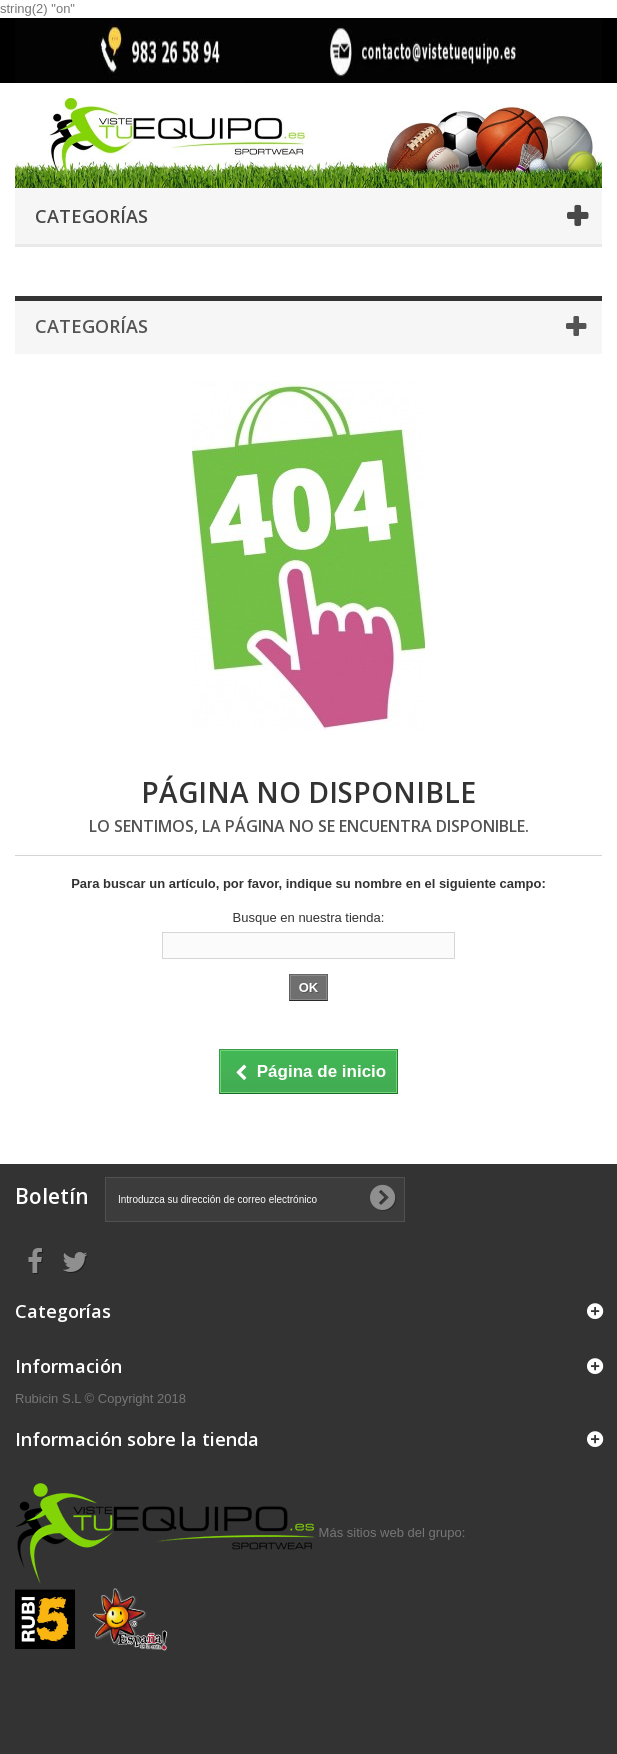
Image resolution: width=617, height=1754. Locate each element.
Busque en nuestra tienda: (309, 917)
